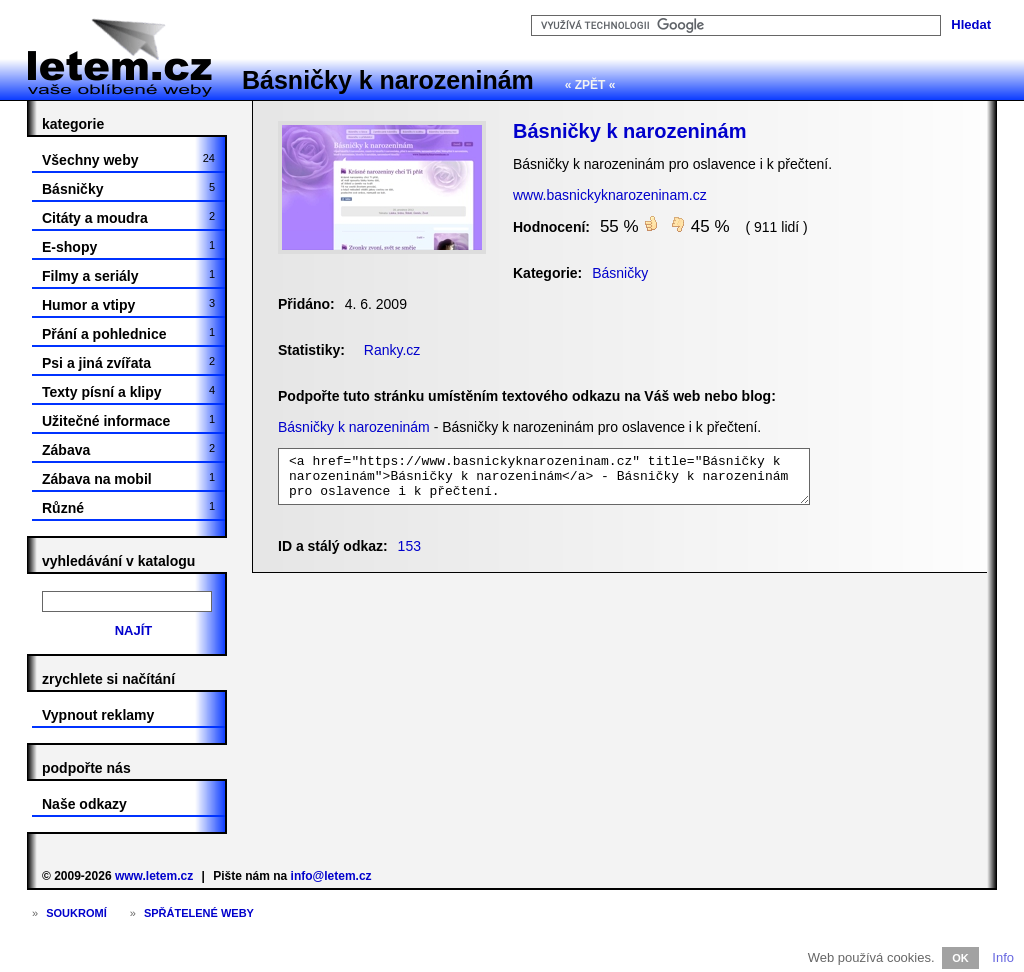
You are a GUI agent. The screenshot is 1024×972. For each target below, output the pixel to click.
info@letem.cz (331, 876)
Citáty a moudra (128, 218)
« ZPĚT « (590, 85)
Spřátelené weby (199, 913)
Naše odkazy (84, 804)
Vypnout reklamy (98, 715)
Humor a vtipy (128, 305)
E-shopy (128, 247)
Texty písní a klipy (128, 392)
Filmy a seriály (128, 276)
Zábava (128, 450)
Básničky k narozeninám (388, 80)
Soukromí (76, 913)
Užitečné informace (128, 421)
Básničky (128, 189)
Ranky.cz (392, 350)
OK (960, 958)
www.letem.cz (154, 876)
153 (409, 546)
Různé (128, 508)
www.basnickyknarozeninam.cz (610, 195)
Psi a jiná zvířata (128, 363)
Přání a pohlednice (128, 334)
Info (1003, 957)
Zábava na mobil (128, 479)
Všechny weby (128, 160)
